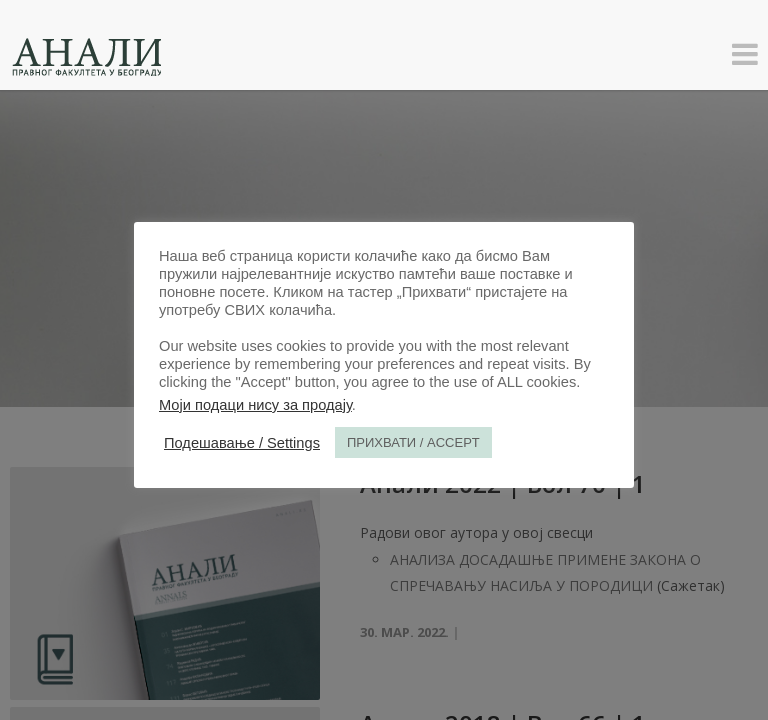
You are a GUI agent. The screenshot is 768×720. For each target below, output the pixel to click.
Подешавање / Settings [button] (242, 443)
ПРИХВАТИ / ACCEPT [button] (413, 442)
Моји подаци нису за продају (255, 405)
